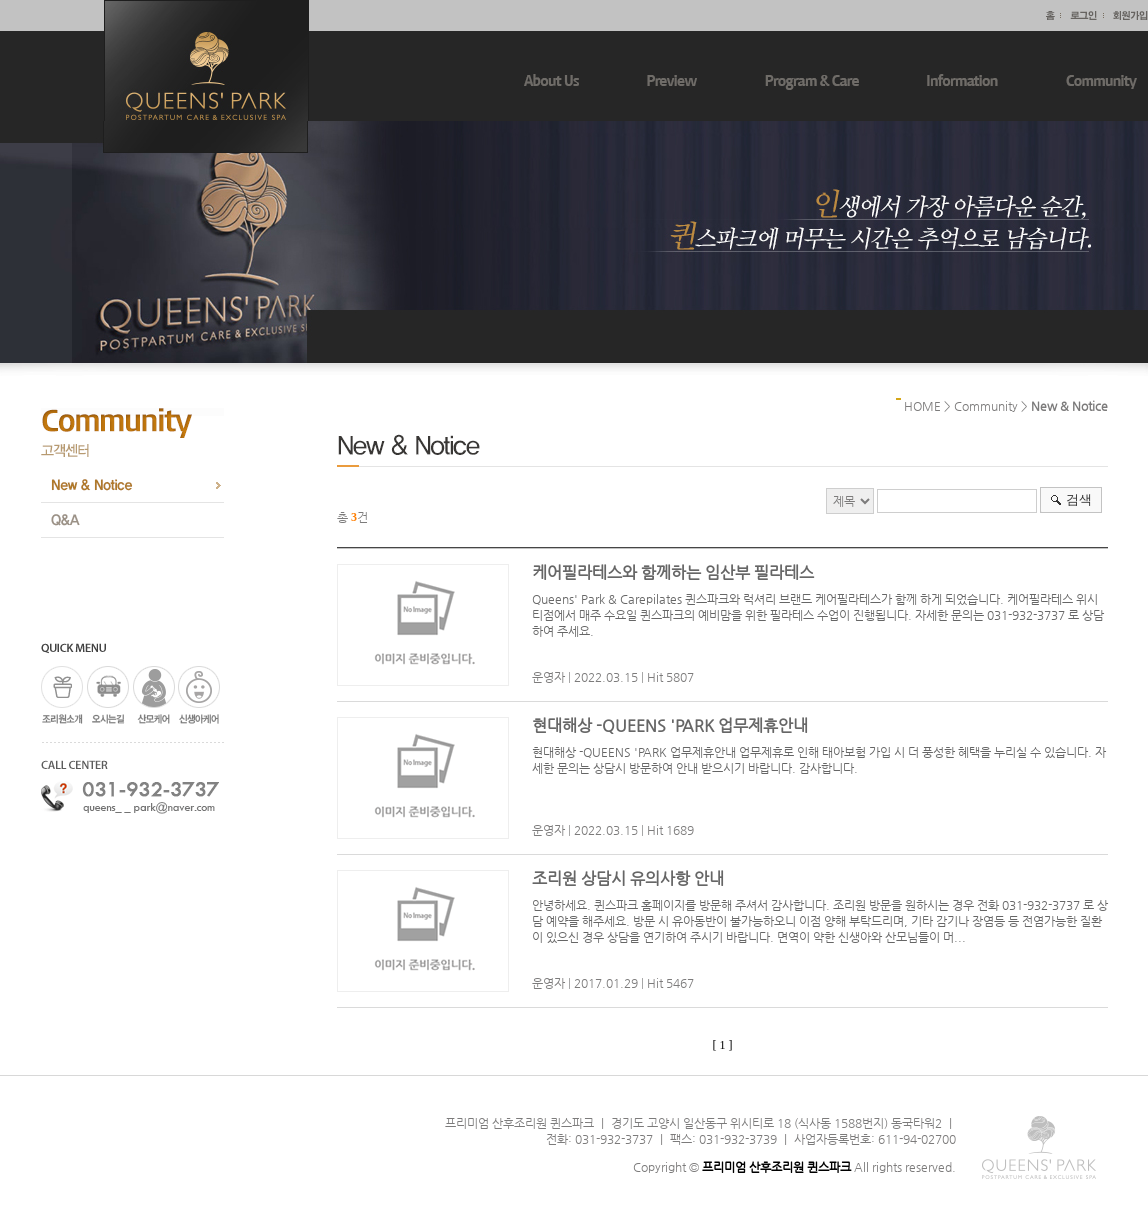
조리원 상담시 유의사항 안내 (628, 878)
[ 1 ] (723, 1045)
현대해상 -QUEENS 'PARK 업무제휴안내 (670, 725)
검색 (1079, 499)
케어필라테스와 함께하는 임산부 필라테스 (673, 572)
